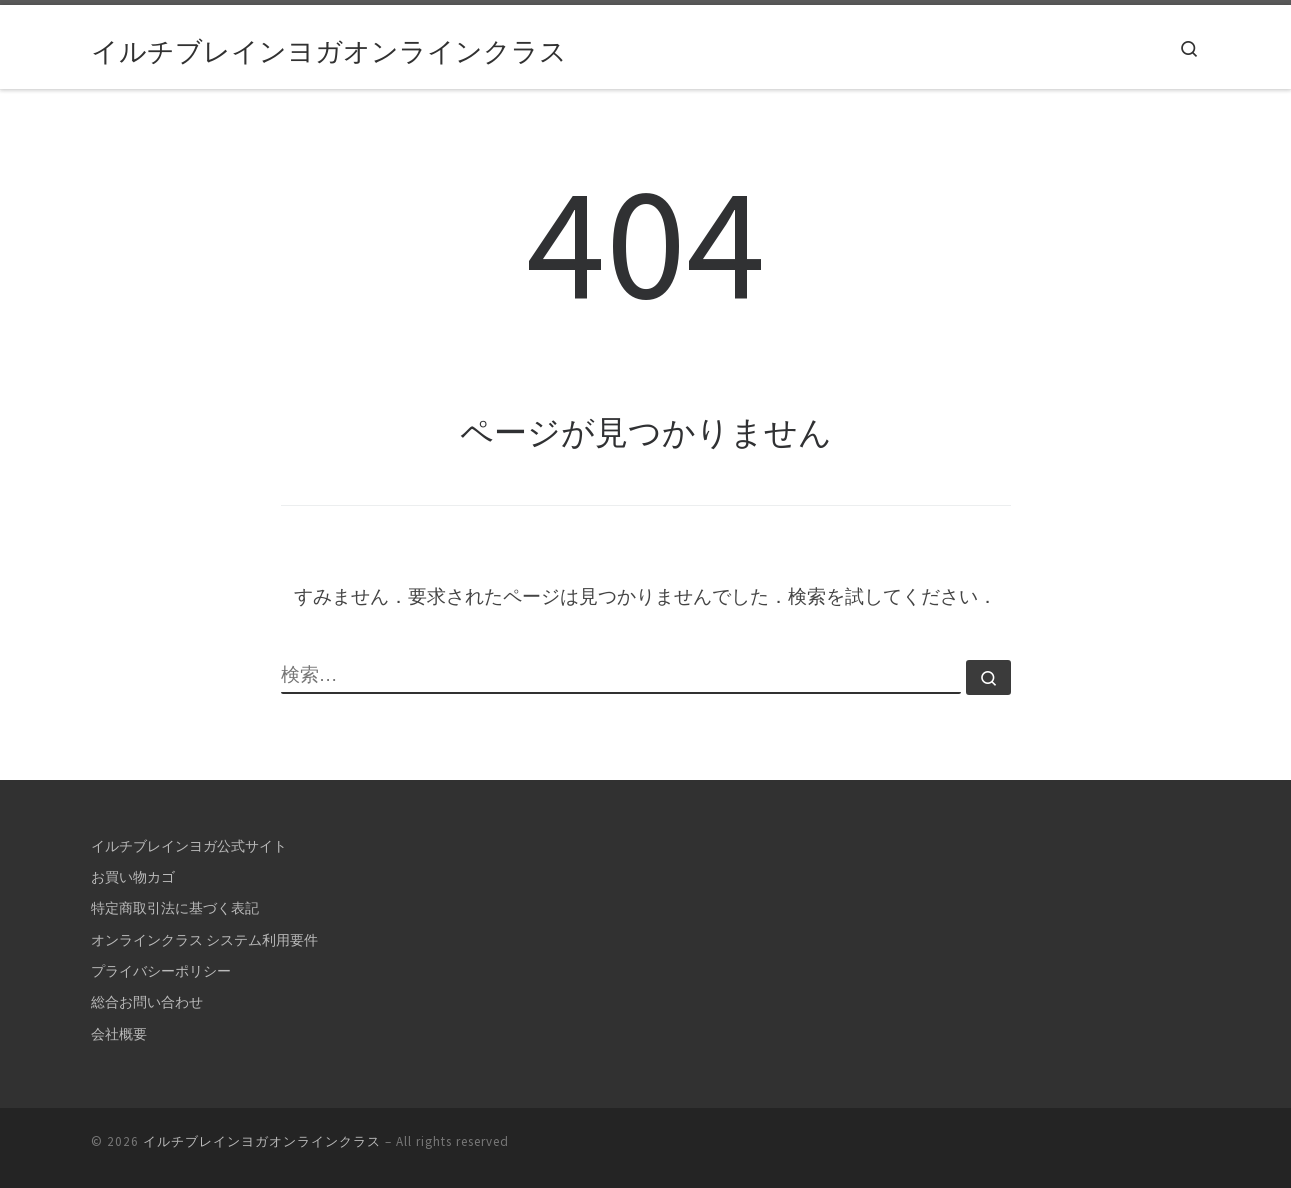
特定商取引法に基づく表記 (175, 908)
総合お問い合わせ (147, 1002)
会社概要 (119, 1034)
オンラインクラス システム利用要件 (204, 940)
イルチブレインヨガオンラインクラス (262, 1141)
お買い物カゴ (133, 877)
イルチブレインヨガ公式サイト (189, 846)
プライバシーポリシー (161, 971)
